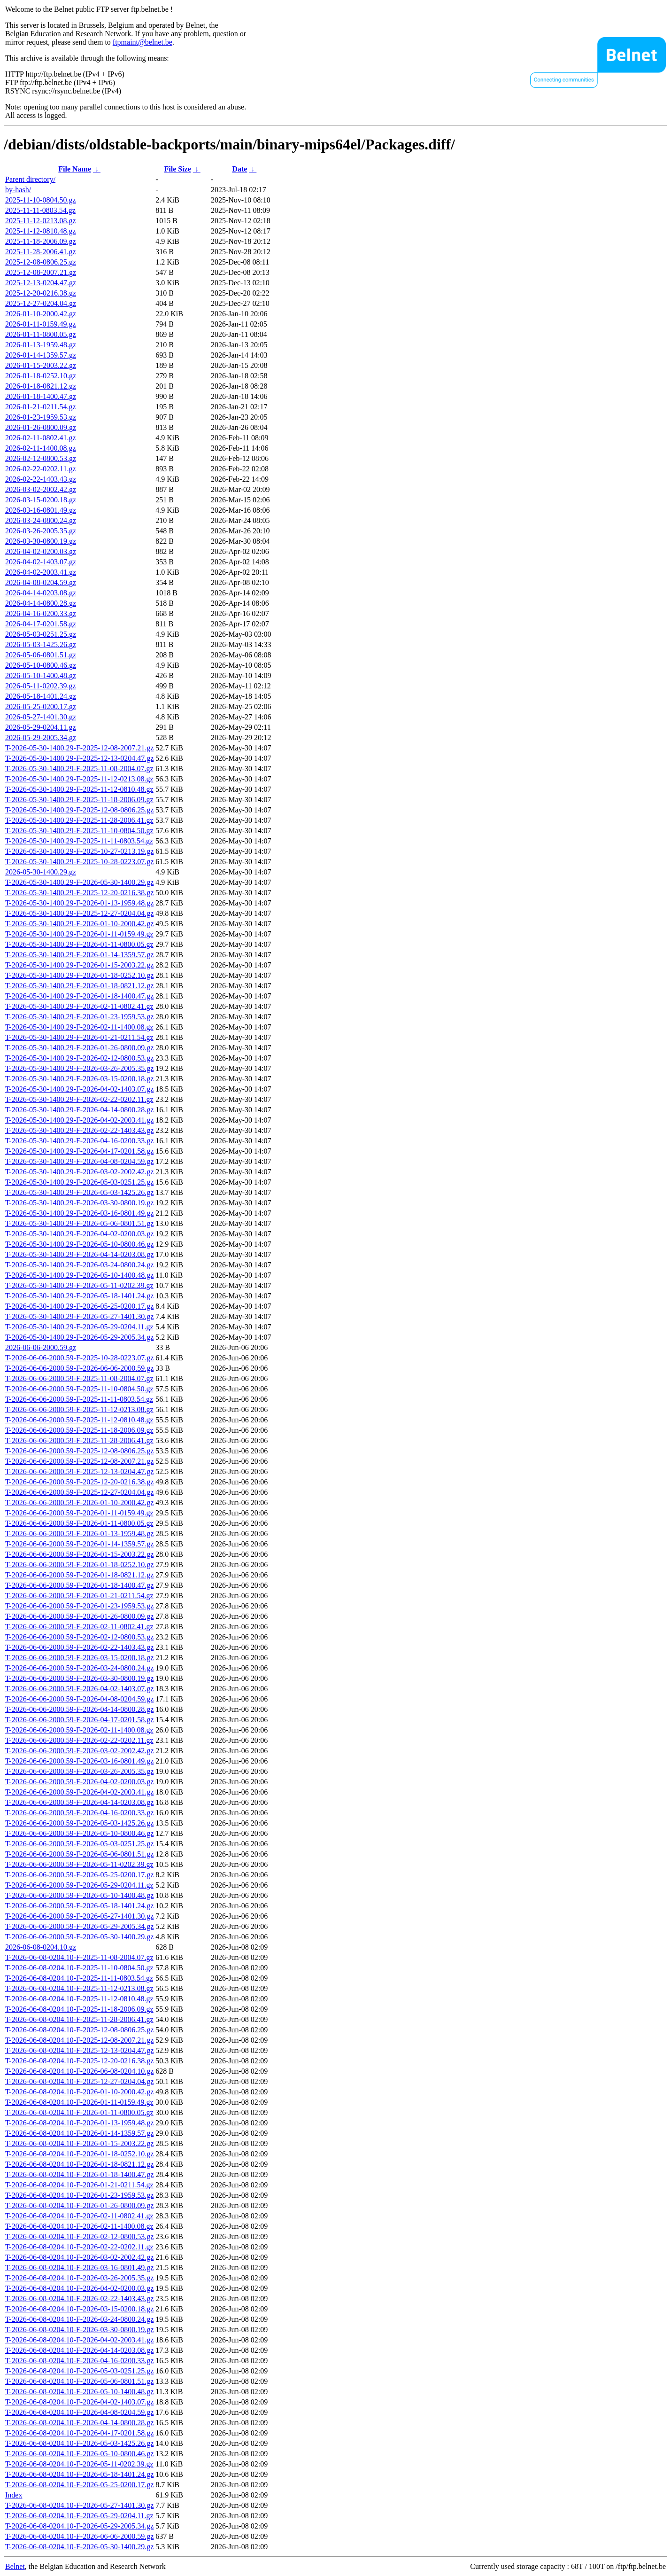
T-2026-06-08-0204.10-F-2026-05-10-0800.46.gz (79, 2454)
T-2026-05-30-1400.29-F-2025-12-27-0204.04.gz (79, 913)
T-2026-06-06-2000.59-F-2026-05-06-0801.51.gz (79, 1854)
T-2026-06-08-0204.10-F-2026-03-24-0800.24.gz (79, 2319)
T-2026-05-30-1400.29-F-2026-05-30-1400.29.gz (79, 882)
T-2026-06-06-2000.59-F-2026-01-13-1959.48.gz (79, 1534)
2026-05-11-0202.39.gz (40, 686)
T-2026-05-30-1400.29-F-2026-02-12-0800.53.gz (79, 1058)
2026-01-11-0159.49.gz (40, 324)
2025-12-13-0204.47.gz (40, 283)
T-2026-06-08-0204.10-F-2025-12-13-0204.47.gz (79, 2050)
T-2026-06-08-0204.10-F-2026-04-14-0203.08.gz (79, 2350)
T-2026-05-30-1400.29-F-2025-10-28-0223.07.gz (79, 862)
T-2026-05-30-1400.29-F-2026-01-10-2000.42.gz (79, 924)
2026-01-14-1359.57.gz (40, 355)
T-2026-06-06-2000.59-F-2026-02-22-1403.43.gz (79, 1647)
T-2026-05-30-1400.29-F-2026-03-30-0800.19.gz (79, 1203)
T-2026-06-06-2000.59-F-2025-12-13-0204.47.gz (79, 1471)
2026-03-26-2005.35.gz (40, 531)
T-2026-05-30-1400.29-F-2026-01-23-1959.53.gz (79, 1017)
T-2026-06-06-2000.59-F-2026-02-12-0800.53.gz (79, 1637)
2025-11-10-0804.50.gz (40, 200)
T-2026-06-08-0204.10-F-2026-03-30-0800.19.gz (79, 2330)
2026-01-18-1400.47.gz (40, 396)
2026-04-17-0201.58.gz (40, 624)
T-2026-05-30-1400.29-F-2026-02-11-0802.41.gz (79, 1006)
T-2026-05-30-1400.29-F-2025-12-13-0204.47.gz (79, 758)
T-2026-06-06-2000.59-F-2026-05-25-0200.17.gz (79, 1875)
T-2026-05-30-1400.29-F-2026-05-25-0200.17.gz (79, 1306)
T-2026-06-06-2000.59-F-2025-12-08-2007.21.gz (79, 1461)
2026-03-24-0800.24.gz (40, 520)
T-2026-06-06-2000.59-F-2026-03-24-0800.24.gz (79, 1668)
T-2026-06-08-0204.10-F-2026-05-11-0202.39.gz (79, 2464)
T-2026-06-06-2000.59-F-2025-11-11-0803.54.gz (79, 1399)
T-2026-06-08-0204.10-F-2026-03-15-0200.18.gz (79, 2309)
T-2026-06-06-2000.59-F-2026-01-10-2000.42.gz (79, 1503)
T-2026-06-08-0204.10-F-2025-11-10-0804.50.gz (79, 1968)
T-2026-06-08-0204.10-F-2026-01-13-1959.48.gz (79, 2123)
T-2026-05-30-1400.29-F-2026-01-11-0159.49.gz (79, 934)
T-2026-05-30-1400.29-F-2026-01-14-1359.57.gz (79, 955)
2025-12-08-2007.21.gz (40, 272)
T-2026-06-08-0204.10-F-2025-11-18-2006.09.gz (79, 2009)
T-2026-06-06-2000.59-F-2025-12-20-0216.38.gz (79, 1482)
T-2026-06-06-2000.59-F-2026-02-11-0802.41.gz (79, 1627)
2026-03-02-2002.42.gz (40, 489)
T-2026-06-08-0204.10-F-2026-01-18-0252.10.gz (79, 2154)
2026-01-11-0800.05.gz (40, 334)
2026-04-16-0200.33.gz (40, 613)
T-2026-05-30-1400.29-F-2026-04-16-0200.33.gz (79, 1141)
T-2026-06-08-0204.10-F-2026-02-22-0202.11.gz (79, 2247)
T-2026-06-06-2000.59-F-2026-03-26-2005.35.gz (79, 1771)
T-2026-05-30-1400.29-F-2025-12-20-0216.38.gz (79, 893)
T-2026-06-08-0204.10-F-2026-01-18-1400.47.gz (79, 2174)
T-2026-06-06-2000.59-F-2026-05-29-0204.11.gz (79, 1885)
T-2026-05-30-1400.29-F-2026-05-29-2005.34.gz (79, 1337)
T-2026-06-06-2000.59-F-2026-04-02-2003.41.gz (79, 1792)
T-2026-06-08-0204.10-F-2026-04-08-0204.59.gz (79, 2412)
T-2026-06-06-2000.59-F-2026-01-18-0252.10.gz (79, 1565)
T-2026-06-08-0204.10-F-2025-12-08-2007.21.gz (79, 2040)
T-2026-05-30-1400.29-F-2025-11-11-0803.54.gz (79, 841)
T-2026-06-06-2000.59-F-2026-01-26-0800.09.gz (79, 1616)
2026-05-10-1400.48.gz (40, 675)
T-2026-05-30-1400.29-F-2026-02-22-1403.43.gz (79, 1130)
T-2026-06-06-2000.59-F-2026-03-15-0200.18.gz (79, 1658)
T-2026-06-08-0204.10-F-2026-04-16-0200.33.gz (79, 2361)
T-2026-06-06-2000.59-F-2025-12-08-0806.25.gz (79, 1451)
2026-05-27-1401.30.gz (40, 717)
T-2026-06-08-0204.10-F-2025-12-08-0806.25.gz (79, 2030)
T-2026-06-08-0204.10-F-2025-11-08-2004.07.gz (79, 1957)
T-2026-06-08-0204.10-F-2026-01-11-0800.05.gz (79, 2112)
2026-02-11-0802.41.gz (40, 438)
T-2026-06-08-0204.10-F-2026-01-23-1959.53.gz (79, 2195)
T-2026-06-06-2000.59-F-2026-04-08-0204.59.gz (79, 1699)
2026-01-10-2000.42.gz (40, 314)
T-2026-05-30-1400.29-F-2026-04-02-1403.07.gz (79, 1089)
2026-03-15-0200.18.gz (40, 500)
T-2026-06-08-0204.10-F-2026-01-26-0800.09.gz (79, 2205)
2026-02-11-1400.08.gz (40, 448)
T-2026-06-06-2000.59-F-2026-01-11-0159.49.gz (79, 1513)
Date (239, 169)
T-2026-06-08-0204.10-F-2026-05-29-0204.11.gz (79, 2516)
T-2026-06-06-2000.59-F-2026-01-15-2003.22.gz (79, 1554)
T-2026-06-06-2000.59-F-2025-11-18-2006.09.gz (79, 1430)
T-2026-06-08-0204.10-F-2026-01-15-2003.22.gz (79, 2143)
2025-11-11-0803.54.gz (40, 210)
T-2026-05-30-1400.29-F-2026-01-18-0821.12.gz (79, 986)
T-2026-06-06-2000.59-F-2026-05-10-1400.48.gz (79, 1895)
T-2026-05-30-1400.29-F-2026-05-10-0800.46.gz (79, 1244)
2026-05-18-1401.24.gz (40, 696)
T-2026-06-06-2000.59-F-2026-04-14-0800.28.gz (79, 1709)
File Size (177, 169)
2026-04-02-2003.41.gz (40, 572)
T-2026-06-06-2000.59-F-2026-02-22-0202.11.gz (79, 1740)
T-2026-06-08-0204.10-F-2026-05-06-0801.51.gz (79, 2381)
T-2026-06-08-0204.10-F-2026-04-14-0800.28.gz (79, 2423)
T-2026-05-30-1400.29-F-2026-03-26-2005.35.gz (79, 1068)
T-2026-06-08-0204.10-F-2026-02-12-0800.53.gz (79, 2236)
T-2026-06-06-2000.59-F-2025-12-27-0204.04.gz (79, 1492)
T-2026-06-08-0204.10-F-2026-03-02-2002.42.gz (79, 2257)
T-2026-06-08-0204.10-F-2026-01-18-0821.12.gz (79, 2164)
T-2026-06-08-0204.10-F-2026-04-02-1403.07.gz (79, 2402)
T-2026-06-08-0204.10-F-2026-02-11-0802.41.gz (79, 2216)
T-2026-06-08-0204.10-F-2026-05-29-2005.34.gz (79, 2526)
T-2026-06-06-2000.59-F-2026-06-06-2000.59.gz (79, 1368)
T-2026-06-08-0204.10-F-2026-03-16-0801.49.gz (79, 2268)
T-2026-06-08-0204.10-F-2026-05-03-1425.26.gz (79, 2443)
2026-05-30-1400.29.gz (40, 872)
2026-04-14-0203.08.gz (40, 593)
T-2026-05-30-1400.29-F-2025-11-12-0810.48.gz (79, 789)
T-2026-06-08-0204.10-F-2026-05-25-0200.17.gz (79, 2485)
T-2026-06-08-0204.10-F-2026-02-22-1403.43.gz (79, 2299)
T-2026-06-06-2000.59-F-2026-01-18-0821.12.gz (79, 1575)
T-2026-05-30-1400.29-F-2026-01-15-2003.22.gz (79, 965)
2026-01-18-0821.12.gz (40, 386)
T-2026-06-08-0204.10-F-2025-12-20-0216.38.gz (79, 2061)
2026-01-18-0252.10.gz (40, 376)
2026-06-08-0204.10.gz (40, 1947)
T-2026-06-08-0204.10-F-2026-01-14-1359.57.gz (79, 2133)
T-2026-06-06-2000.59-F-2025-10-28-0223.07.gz (79, 1358)
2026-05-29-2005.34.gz (40, 738)
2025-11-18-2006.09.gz (40, 241)
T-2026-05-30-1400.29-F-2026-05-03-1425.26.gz (79, 1192)
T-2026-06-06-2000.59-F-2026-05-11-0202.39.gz (79, 1864)
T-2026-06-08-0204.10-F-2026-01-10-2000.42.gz (79, 2092)
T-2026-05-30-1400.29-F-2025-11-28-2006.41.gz (79, 820)
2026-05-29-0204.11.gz (40, 727)
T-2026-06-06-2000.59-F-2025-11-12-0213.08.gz (79, 1409)
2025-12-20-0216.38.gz (40, 293)
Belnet (15, 2566)
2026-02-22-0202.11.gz (40, 469)
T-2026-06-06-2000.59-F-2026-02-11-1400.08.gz (79, 1730)
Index (13, 2495)
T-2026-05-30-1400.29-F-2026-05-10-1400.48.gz (79, 1275)
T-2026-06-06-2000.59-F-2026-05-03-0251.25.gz (79, 1844)
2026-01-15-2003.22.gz (40, 365)
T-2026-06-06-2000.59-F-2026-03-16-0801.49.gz (79, 1761)
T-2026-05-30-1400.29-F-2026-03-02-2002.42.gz (79, 1172)
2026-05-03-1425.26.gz (40, 644)
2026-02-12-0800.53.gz (40, 458)
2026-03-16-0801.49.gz (40, 510)
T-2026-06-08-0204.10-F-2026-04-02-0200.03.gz (79, 2288)
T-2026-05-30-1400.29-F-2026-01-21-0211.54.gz (79, 1037)
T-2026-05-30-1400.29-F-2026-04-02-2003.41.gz (79, 1120)
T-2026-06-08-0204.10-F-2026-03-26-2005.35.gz (79, 2278)
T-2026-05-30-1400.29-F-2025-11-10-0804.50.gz (79, 831)
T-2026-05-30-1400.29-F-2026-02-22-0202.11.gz (79, 1099)
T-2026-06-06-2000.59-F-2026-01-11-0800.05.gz (79, 1523)
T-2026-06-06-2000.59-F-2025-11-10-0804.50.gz (79, 1389)
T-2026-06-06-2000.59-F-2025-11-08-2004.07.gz (79, 1378)
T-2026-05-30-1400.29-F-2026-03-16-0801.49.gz (79, 1213)
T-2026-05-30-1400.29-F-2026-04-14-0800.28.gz (79, 1110)
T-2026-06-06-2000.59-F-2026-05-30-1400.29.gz (79, 1937)
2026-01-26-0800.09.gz (40, 427)
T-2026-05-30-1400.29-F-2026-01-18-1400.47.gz (79, 996)
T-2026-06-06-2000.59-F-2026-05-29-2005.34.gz (79, 1926)
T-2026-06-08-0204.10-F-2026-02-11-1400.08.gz (79, 2226)
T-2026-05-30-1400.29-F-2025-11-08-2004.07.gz (79, 769)
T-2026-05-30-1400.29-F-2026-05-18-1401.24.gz (79, 1296)
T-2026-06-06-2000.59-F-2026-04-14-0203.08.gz (79, 1802)
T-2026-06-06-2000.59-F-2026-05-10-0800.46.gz (79, 1833)
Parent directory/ (30, 179)
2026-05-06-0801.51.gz (40, 655)
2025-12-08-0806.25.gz (40, 262)
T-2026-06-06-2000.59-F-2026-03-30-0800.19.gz (79, 1678)
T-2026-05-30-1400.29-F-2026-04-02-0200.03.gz (79, 1234)
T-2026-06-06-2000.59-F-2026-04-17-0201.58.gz (79, 1720)
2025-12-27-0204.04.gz (40, 303)
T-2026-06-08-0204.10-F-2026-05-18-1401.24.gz (79, 2474)
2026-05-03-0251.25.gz (40, 634)
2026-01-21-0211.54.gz (40, 407)
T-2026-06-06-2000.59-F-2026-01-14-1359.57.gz (79, 1544)
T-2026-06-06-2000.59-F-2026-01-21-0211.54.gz (79, 1596)
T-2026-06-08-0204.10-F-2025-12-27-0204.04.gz (79, 2081)
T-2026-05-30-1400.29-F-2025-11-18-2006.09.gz (79, 800)
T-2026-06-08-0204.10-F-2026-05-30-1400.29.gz (79, 2547)
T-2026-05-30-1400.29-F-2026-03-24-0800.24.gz (79, 1265)
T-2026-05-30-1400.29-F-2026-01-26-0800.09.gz (79, 1048)
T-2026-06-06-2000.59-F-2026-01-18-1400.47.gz (79, 1585)
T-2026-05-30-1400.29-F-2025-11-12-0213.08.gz (79, 779)
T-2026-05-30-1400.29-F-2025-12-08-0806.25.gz (79, 810)
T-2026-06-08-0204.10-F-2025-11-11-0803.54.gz (79, 1978)
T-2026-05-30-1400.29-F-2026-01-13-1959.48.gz (79, 903)
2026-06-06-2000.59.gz (40, 1347)
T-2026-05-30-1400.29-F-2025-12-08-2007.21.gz (79, 748)
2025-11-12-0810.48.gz (40, 231)
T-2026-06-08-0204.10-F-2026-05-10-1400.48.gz (79, 2392)
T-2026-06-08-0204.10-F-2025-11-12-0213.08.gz (79, 1988)
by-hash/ (18, 190)
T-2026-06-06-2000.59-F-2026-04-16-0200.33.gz (79, 1813)
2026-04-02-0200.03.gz (40, 551)
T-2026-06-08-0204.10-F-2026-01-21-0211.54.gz (79, 2185)
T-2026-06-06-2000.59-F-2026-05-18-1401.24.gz (79, 1906)
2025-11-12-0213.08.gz (40, 221)
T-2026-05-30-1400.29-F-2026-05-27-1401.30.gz (79, 1316)
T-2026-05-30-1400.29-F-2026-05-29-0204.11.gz (79, 1327)
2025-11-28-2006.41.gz (40, 252)
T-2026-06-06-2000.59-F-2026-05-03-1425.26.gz (79, 1823)
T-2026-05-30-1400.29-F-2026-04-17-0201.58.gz (79, 1151)
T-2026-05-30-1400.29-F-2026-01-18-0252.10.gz (79, 975)
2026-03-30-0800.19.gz (40, 541)
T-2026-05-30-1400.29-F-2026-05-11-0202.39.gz (79, 1285)
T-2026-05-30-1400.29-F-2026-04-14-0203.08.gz (79, 1254)
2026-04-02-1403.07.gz (40, 562)
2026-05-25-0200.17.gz (40, 706)
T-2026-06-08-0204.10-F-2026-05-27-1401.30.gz (79, 2505)
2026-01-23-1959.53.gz (40, 417)
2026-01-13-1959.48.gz (40, 345)
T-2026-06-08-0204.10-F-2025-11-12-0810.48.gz (79, 1999)
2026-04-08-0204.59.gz (40, 582)
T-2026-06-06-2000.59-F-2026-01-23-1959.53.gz (79, 1606)
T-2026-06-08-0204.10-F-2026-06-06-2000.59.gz (79, 2536)
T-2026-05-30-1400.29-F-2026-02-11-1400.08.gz (79, 1027)
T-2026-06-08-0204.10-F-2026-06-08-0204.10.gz (79, 2071)
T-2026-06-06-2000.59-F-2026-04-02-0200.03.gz (79, 1782)
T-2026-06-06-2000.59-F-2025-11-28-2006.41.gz (79, 1440)
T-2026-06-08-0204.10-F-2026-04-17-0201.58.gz (79, 2433)
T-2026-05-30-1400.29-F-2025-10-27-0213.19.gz (79, 851)
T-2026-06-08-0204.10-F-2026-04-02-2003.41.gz (79, 2340)
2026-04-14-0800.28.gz (40, 603)
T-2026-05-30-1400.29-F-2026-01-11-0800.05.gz (79, 944)
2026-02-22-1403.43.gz (40, 479)
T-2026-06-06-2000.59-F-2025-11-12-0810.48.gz (79, 1420)
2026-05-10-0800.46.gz (40, 665)
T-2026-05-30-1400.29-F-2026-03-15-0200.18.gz (79, 1079)
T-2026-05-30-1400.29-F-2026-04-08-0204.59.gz (79, 1161)
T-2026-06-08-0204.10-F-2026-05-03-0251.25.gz (79, 2371)
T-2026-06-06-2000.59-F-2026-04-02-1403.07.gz (79, 1689)
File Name (74, 169)
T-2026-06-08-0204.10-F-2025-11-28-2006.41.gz (79, 2019)
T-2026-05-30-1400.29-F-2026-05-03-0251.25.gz (79, 1182)
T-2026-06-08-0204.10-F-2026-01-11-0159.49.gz (79, 2102)
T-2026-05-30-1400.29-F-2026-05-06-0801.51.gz (79, 1223)
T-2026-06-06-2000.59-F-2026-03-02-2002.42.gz (79, 1751)
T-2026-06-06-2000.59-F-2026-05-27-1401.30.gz (79, 1916)
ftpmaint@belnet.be (142, 42)
